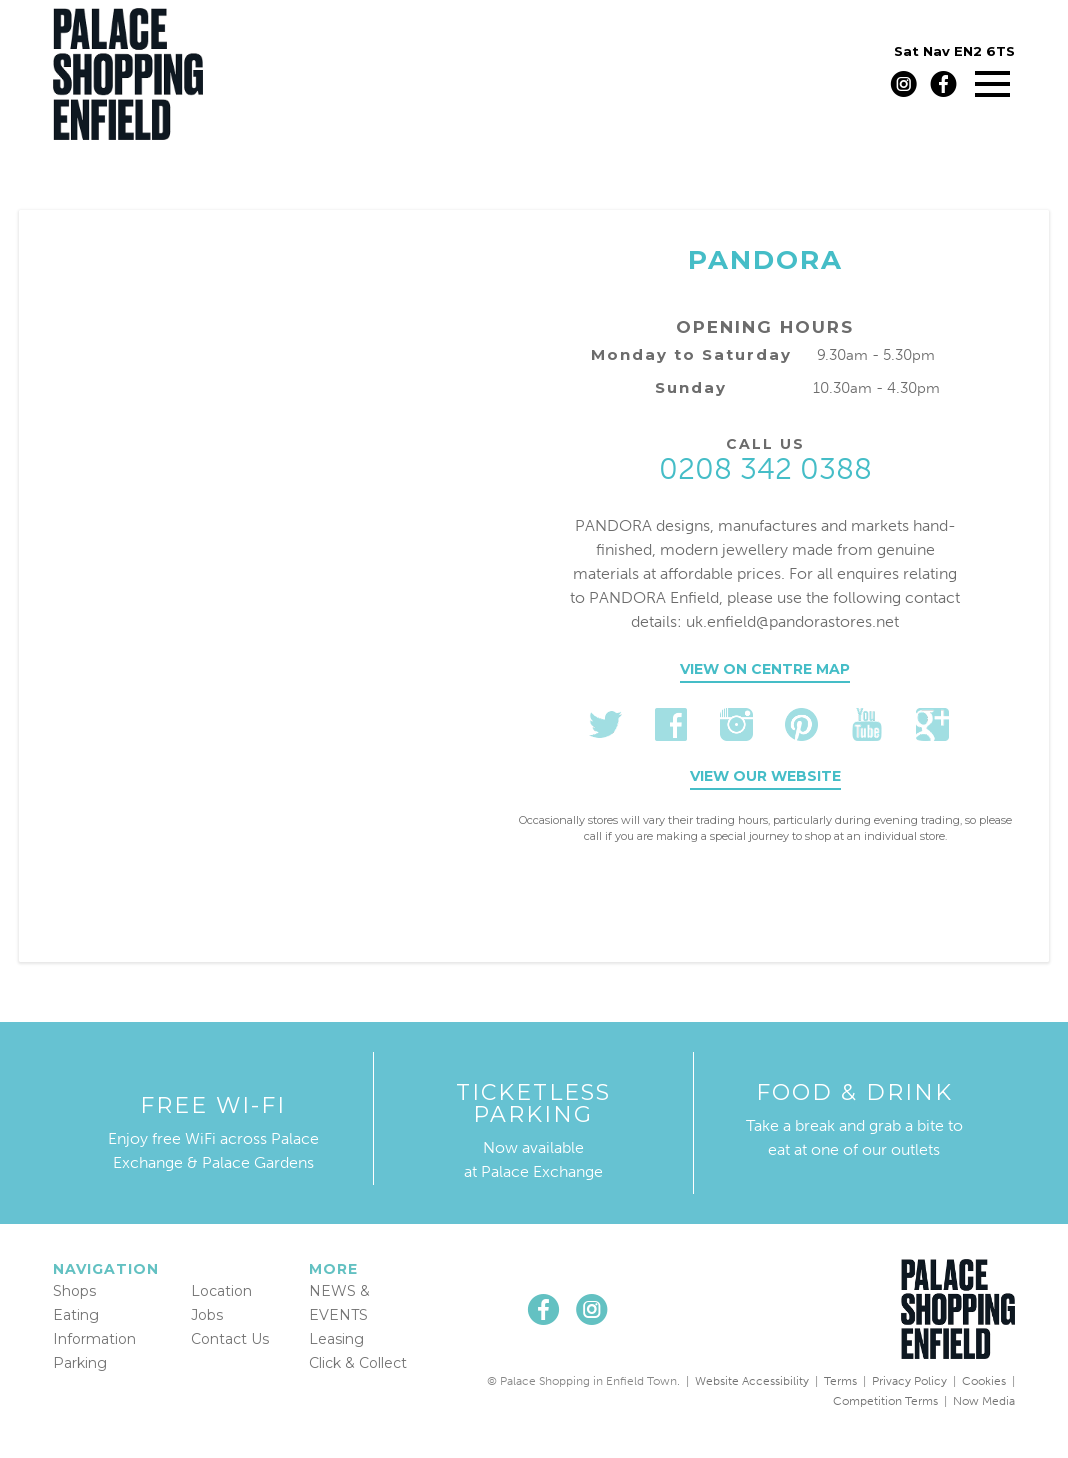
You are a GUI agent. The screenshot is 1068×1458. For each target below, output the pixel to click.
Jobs (207, 1315)
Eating (76, 1315)
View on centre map (765, 669)
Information (94, 1339)
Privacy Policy (909, 1381)
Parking (80, 1363)
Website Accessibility (752, 1381)
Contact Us (230, 1339)
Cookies (984, 1381)
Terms (840, 1381)
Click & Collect (358, 1363)
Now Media (984, 1401)
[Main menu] (992, 83)
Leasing (336, 1339)
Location (221, 1291)
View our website (765, 776)
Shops (74, 1291)
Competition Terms (885, 1401)
